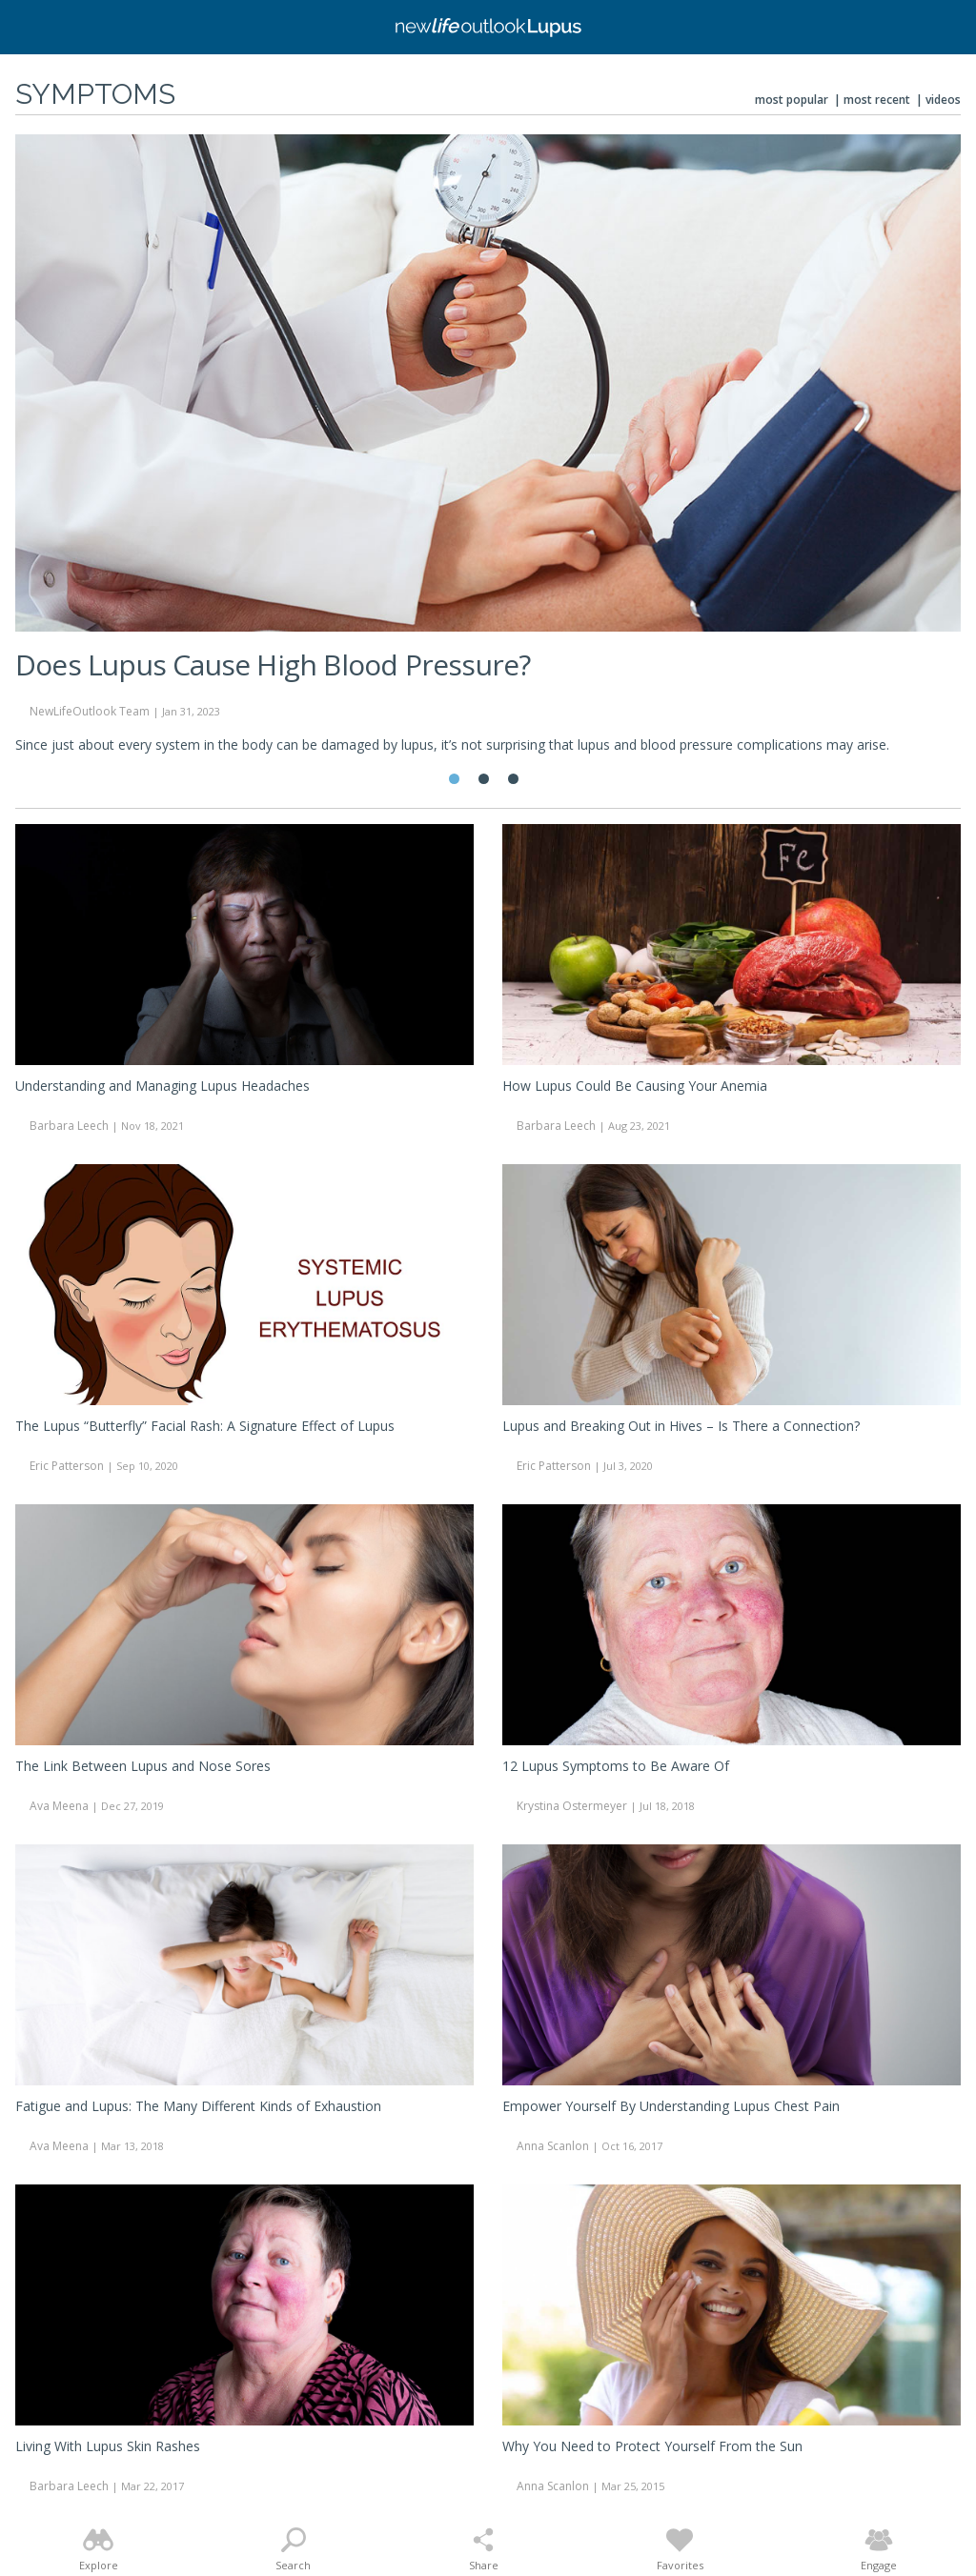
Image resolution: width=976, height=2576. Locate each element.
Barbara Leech (69, 1125)
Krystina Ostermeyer (572, 1806)
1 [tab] (454, 779)
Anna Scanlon (553, 2146)
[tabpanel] (488, 452)
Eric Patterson (67, 1466)
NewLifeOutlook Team (90, 711)
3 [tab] (513, 779)
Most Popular (791, 99)
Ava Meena (59, 1806)
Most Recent (877, 99)
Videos (943, 99)
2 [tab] (483, 779)
